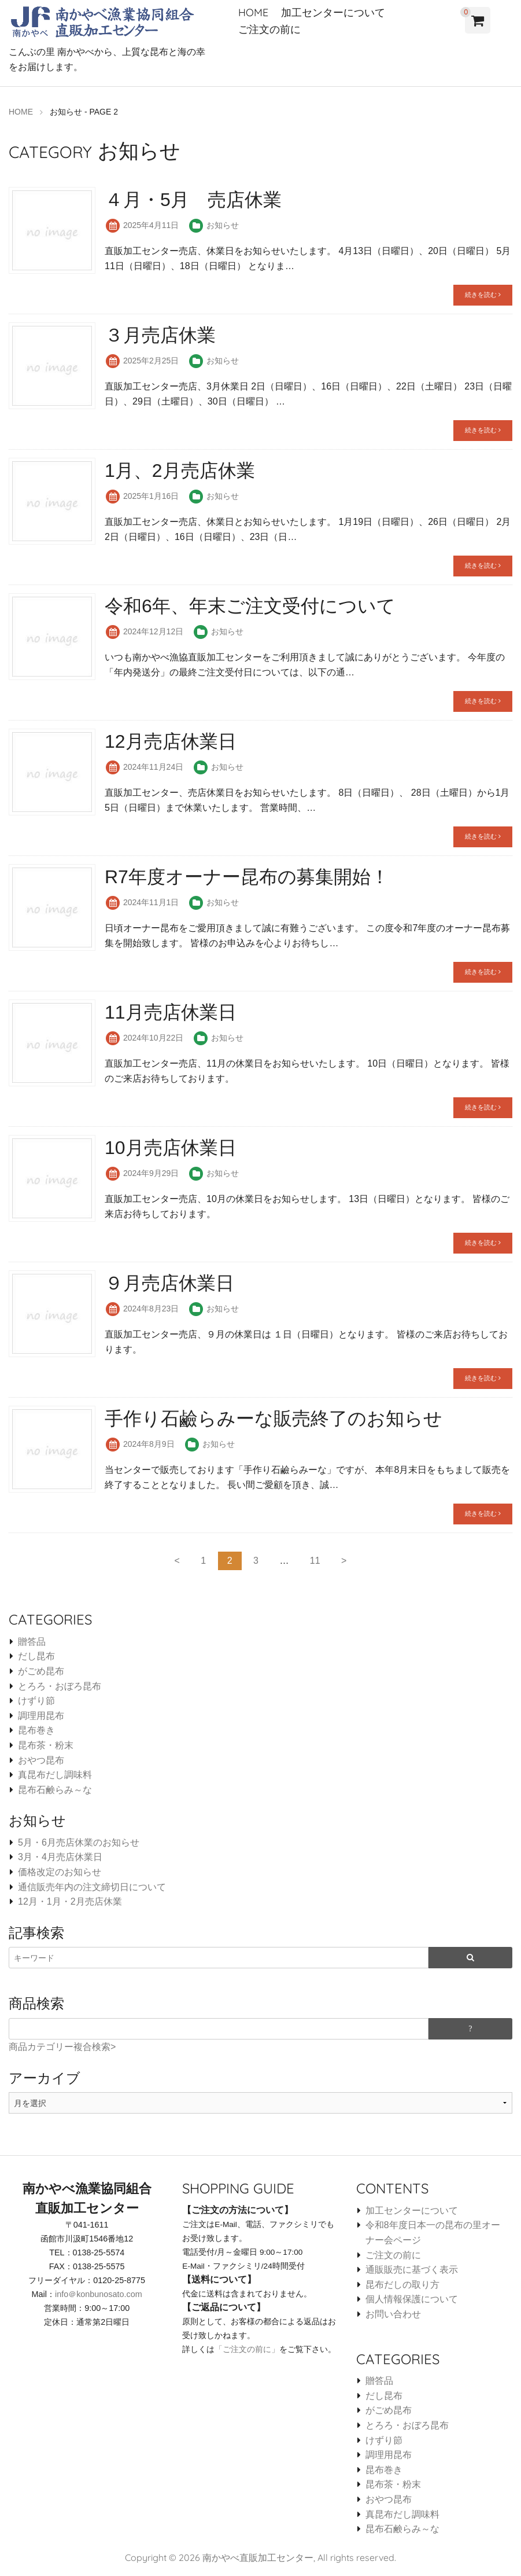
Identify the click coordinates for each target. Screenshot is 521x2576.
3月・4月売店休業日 (60, 1857)
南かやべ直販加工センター (257, 2557)
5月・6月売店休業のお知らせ (78, 1842)
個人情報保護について (411, 2298)
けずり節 (36, 1700)
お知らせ (222, 224)
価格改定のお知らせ (59, 1871)
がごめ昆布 (41, 1670)
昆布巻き (36, 1730)
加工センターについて (333, 12)
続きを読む (483, 294)
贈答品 (32, 1641)
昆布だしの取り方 (402, 2284)
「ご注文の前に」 (247, 2348)
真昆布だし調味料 (55, 1774)
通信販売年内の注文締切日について (92, 1886)
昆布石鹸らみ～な (55, 1789)
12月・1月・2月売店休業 (70, 1901)
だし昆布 (36, 1655)
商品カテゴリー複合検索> (62, 2046)
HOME (253, 12)
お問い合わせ (393, 2313)
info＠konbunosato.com (98, 2293)
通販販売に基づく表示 (411, 2269)
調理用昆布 (41, 1715)
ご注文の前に (269, 29)
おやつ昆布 (41, 1760)
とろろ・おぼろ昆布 (59, 1686)
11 (315, 1560)
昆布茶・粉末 (45, 1745)
